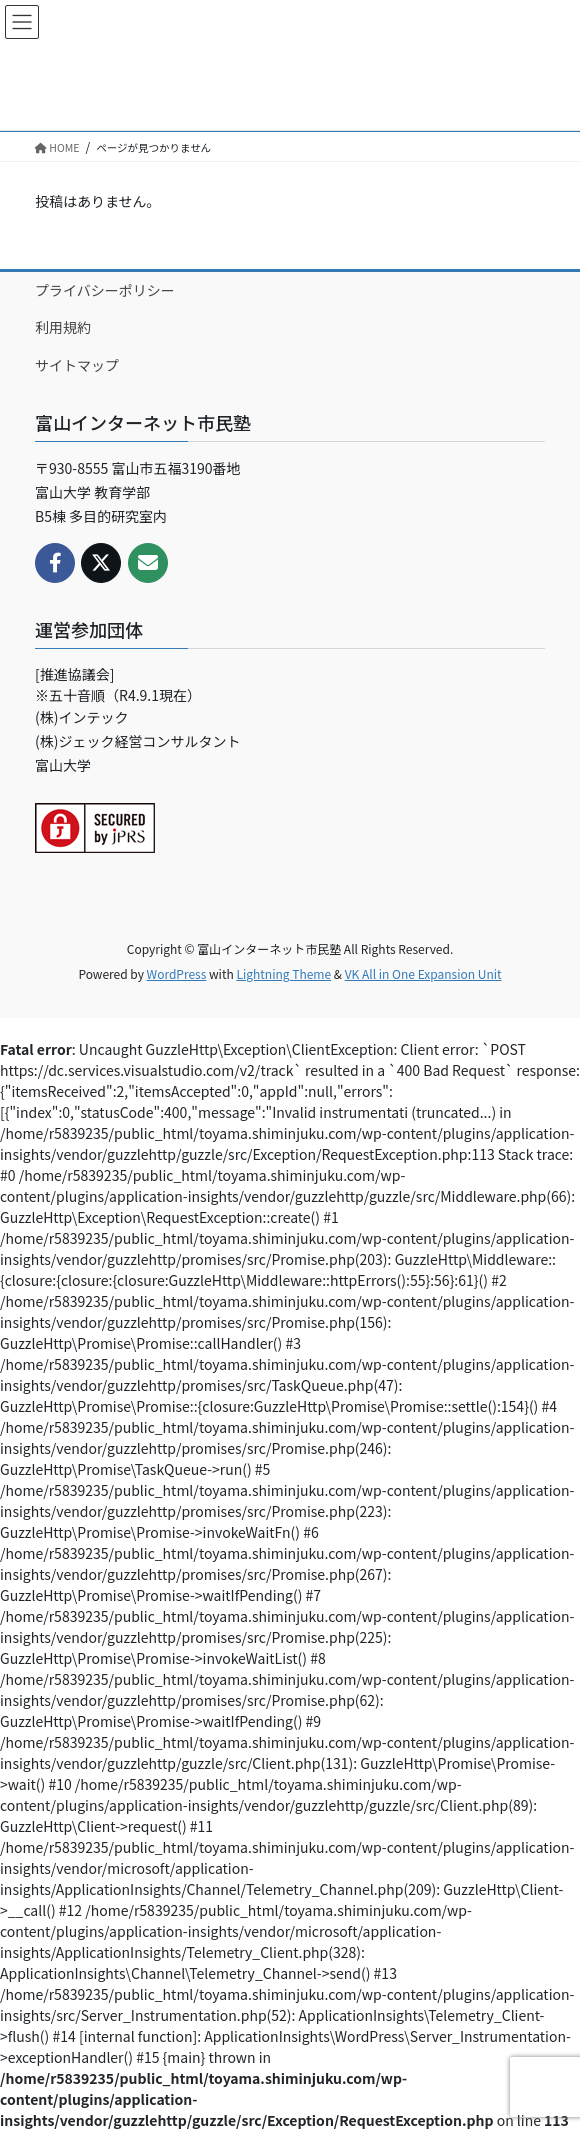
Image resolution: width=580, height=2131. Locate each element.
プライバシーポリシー (105, 290)
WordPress (177, 973)
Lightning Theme (283, 973)
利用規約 (63, 327)
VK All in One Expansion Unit (423, 973)
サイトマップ (77, 365)
